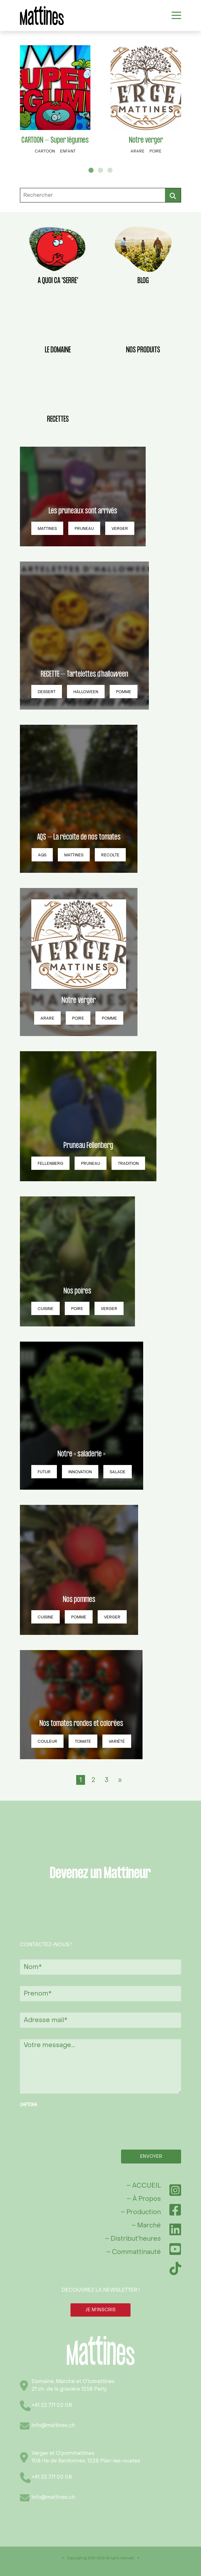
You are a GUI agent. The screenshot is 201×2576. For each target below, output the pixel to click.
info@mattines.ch (53, 2425)
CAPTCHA (28, 2105)
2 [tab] (100, 170)
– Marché (146, 2225)
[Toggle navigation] (176, 15)
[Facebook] (175, 2209)
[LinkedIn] (175, 2229)
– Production (141, 2212)
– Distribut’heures (133, 2239)
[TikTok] (175, 2268)
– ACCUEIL (143, 2186)
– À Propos (144, 2199)
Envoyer (151, 2156)
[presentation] (68, 2124)
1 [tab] (91, 170)
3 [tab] (110, 170)
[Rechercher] (100, 195)
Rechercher (173, 195)
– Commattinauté (133, 2252)
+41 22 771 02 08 (52, 2405)
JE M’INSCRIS (100, 2310)
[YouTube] (175, 2249)
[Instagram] (175, 2190)
